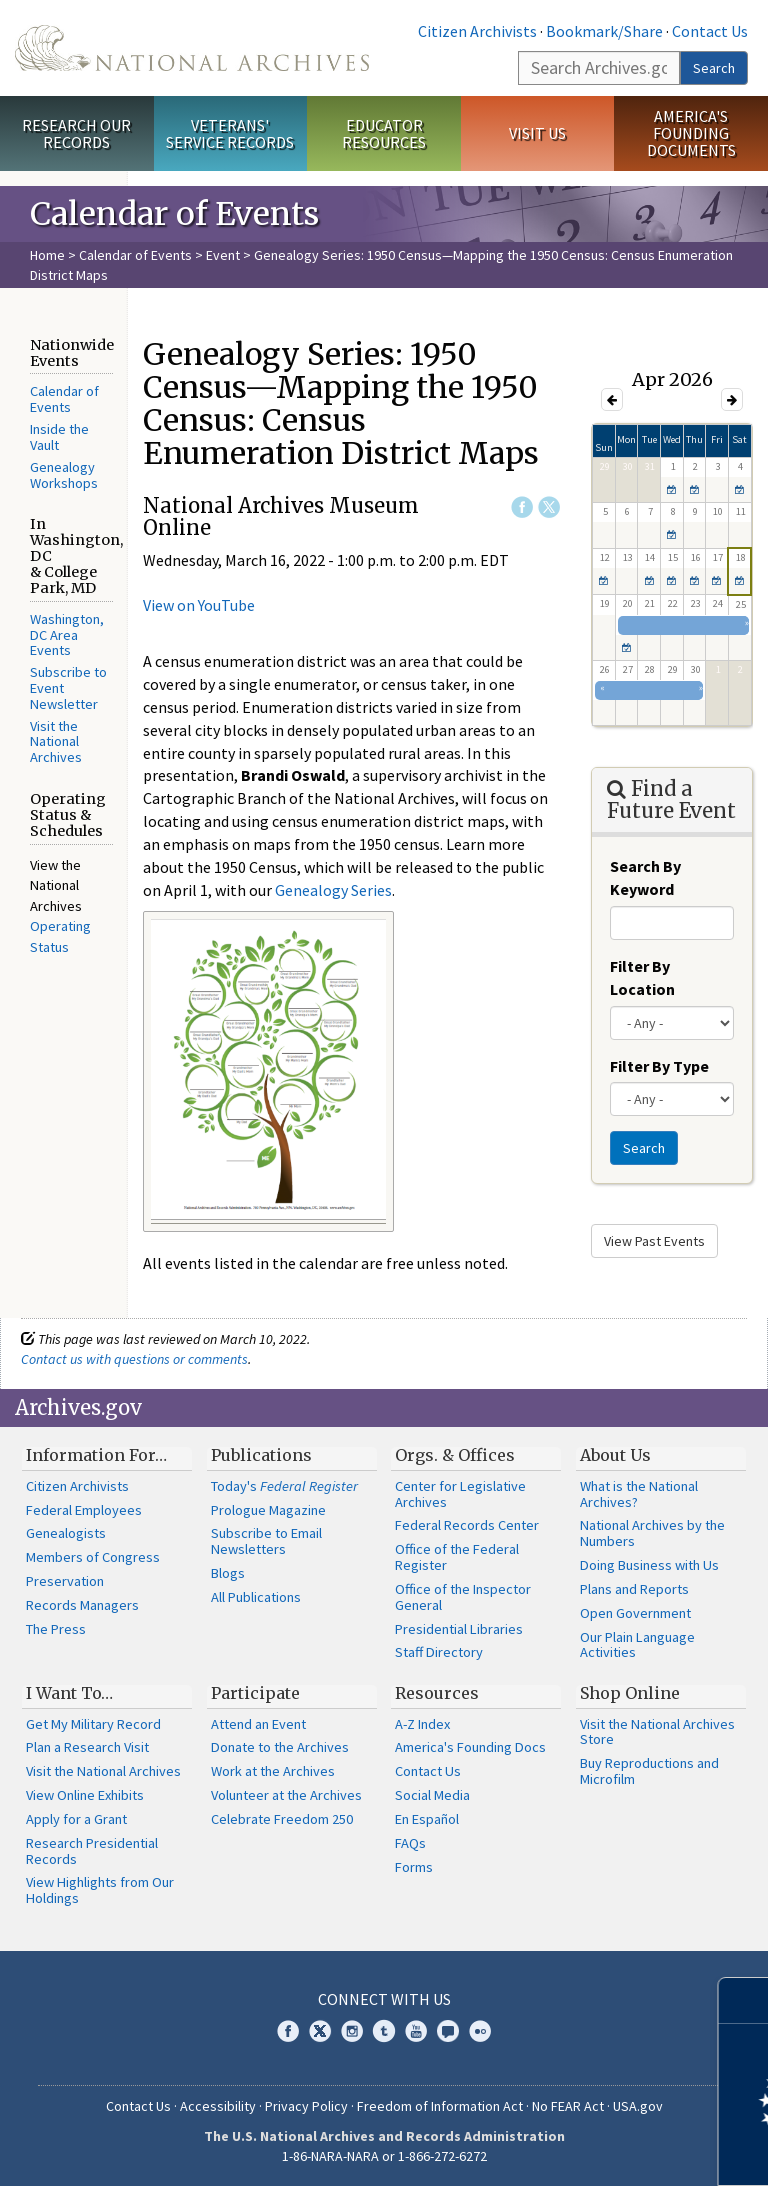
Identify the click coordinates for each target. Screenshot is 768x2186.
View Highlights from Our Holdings (100, 1890)
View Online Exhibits (85, 1795)
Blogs (228, 1573)
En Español (427, 1819)
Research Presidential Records (92, 1851)
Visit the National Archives (56, 742)
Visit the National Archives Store (657, 1732)
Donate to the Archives (280, 1747)
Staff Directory (439, 1652)
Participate (255, 1693)
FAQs (410, 1843)
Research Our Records (76, 133)
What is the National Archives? (639, 1494)
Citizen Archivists (477, 31)
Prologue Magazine (268, 1510)
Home (47, 255)
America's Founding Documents (691, 133)
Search (714, 68)
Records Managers (82, 1605)
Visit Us (537, 133)
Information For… (96, 1455)
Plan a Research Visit (87, 1747)
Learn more (590, 2150)
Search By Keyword (645, 877)
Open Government (635, 1613)
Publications (261, 1455)
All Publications (256, 1597)
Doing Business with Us (649, 1565)
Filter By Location (642, 977)
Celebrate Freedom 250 (282, 1819)
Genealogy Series (333, 890)
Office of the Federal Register (457, 1557)
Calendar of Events (135, 255)
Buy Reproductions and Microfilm (649, 1771)
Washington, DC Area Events (67, 635)
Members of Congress (93, 1557)
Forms (414, 1867)
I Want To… (69, 1693)
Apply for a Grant (76, 1819)
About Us (615, 1455)
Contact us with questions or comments (134, 1359)
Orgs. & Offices (455, 1455)
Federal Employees (84, 1510)
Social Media (432, 1795)
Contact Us (710, 31)
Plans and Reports (634, 1589)
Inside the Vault (59, 437)
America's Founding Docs (470, 1747)
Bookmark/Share (604, 31)
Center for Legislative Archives (460, 1494)
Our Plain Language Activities (637, 1645)
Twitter (549, 507)
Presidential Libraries (459, 1629)
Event (223, 255)
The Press (56, 1629)
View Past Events (654, 1241)
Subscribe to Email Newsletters (266, 1541)
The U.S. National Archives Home (192, 48)
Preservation (65, 1581)
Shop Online (630, 1693)
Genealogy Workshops (64, 475)
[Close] (744, 2000)
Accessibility (218, 2106)
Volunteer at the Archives (286, 1795)
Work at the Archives (273, 1771)
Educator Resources (384, 133)
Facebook (522, 507)
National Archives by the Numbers (652, 1533)
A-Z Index (422, 1724)
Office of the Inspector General (463, 1597)
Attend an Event (258, 1724)
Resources (437, 1693)
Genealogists (66, 1533)
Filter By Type (659, 1066)
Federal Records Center (467, 1525)
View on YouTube (199, 605)
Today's (284, 1486)
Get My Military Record (93, 1724)
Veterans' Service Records (230, 133)
